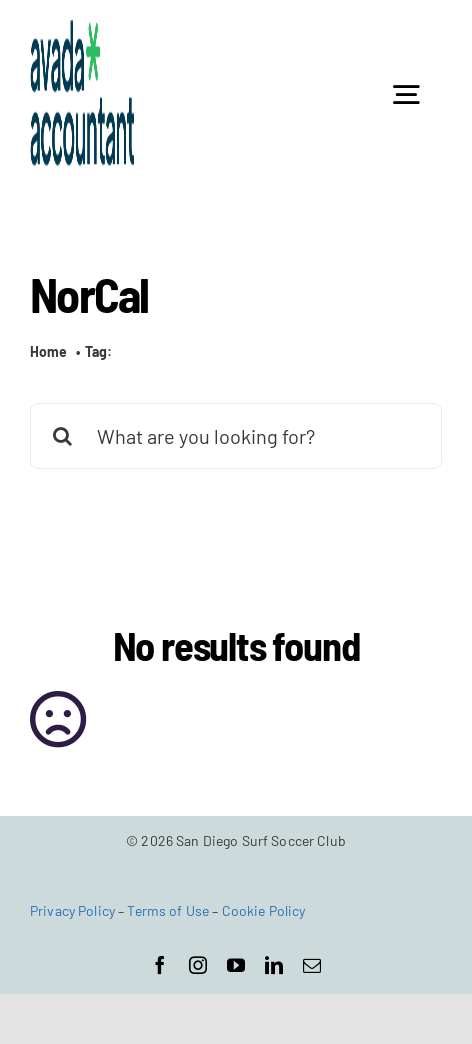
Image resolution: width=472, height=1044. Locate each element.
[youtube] (236, 965)
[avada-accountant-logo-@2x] (82, 29)
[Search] (63, 436)
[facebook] (160, 965)
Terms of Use (168, 910)
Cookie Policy (264, 910)
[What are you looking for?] (236, 436)
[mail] (312, 965)
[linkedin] (274, 965)
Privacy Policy (72, 910)
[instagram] (198, 965)
